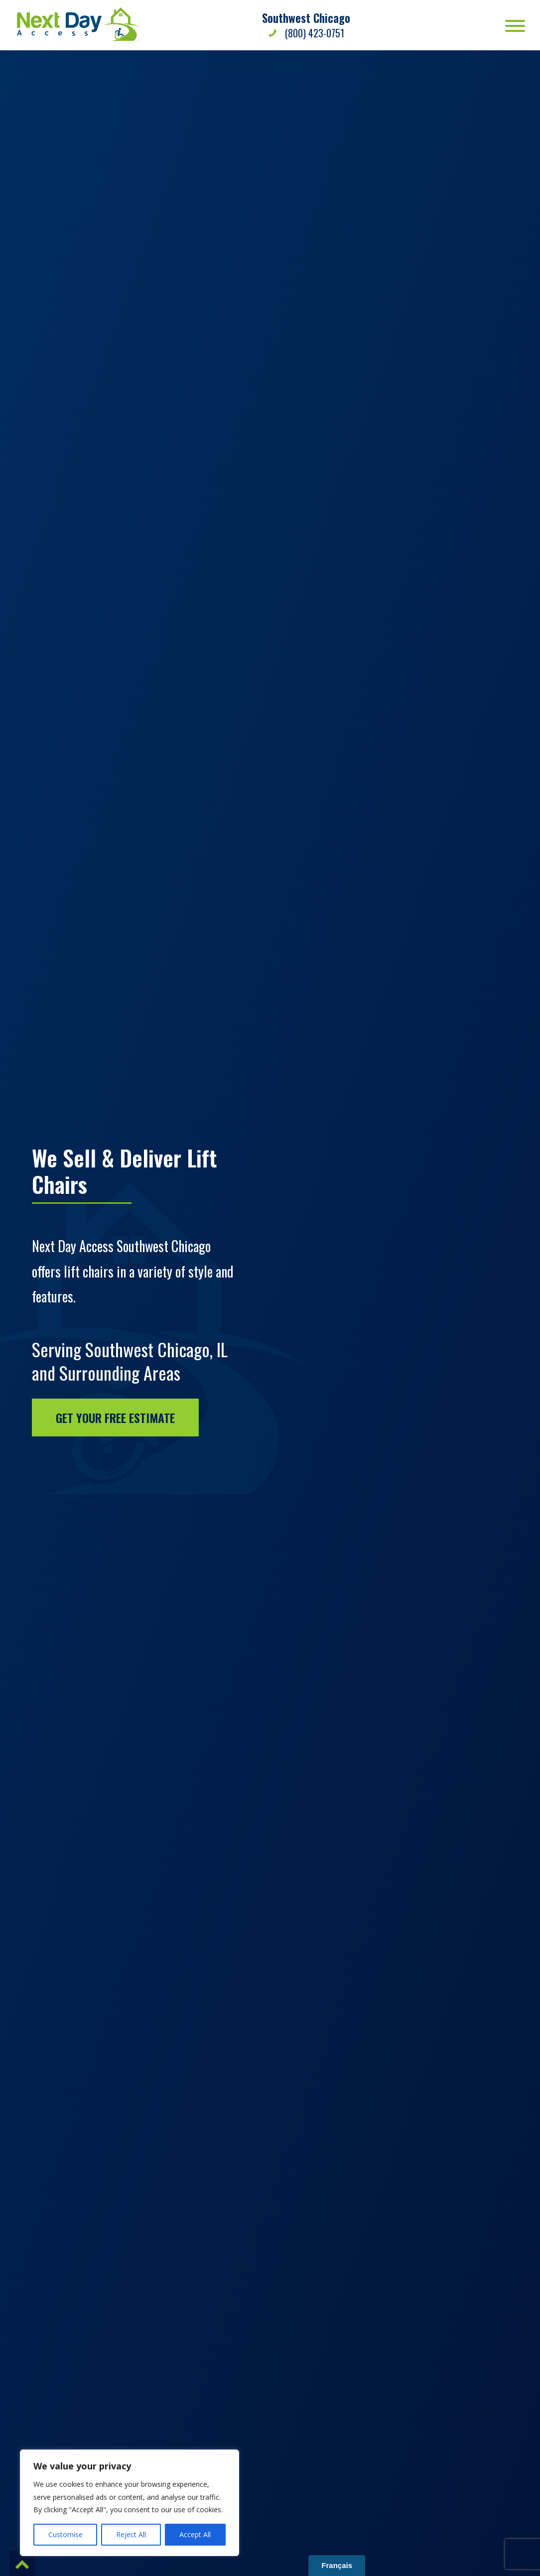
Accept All (195, 2534)
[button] (22, 2563)
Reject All (131, 2534)
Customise (65, 2534)
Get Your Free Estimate (115, 1417)
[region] (129, 2502)
